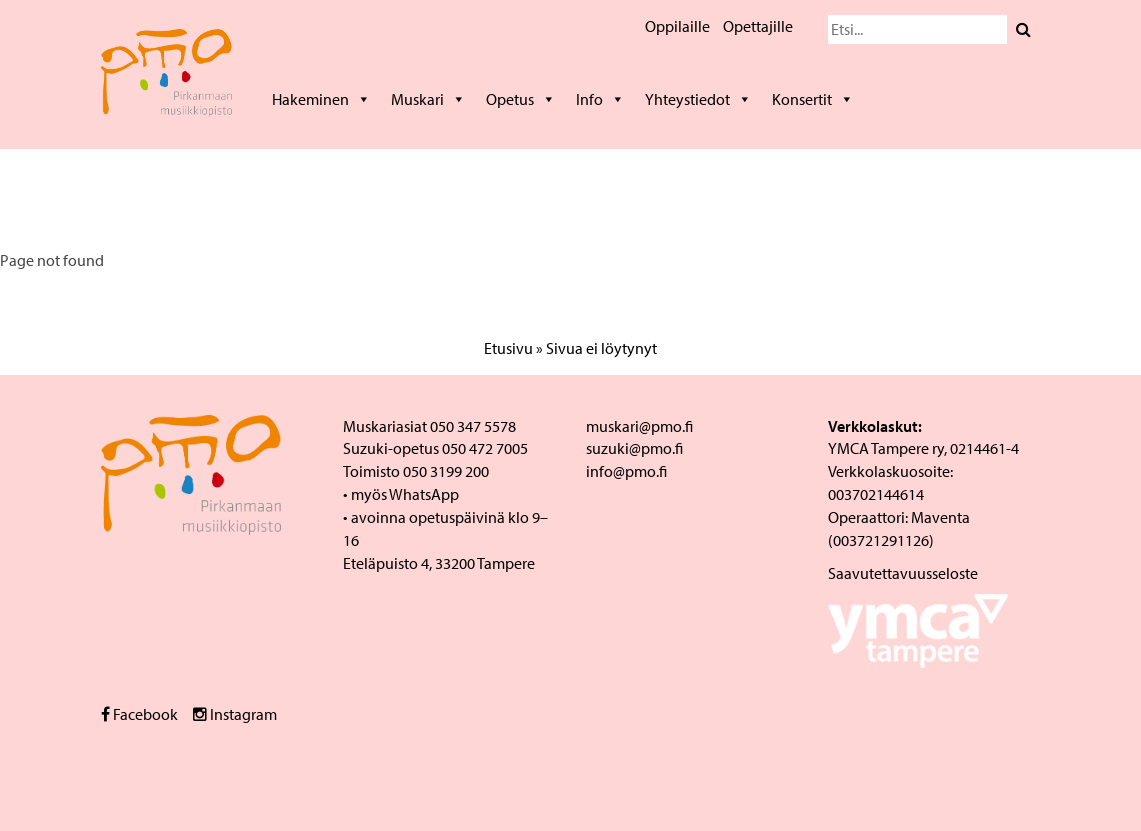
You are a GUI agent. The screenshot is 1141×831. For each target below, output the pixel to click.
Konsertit (813, 99)
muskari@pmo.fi (639, 426)
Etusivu (508, 348)
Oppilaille (677, 26)
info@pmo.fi (626, 471)
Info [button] (600, 99)
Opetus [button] (521, 99)
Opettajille (758, 26)
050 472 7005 (485, 448)
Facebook (139, 714)
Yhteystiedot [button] (698, 99)
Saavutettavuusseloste (903, 573)
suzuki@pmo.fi (634, 448)
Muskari (428, 99)
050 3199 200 (446, 471)
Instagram (235, 714)
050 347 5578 (473, 426)
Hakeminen (321, 99)
